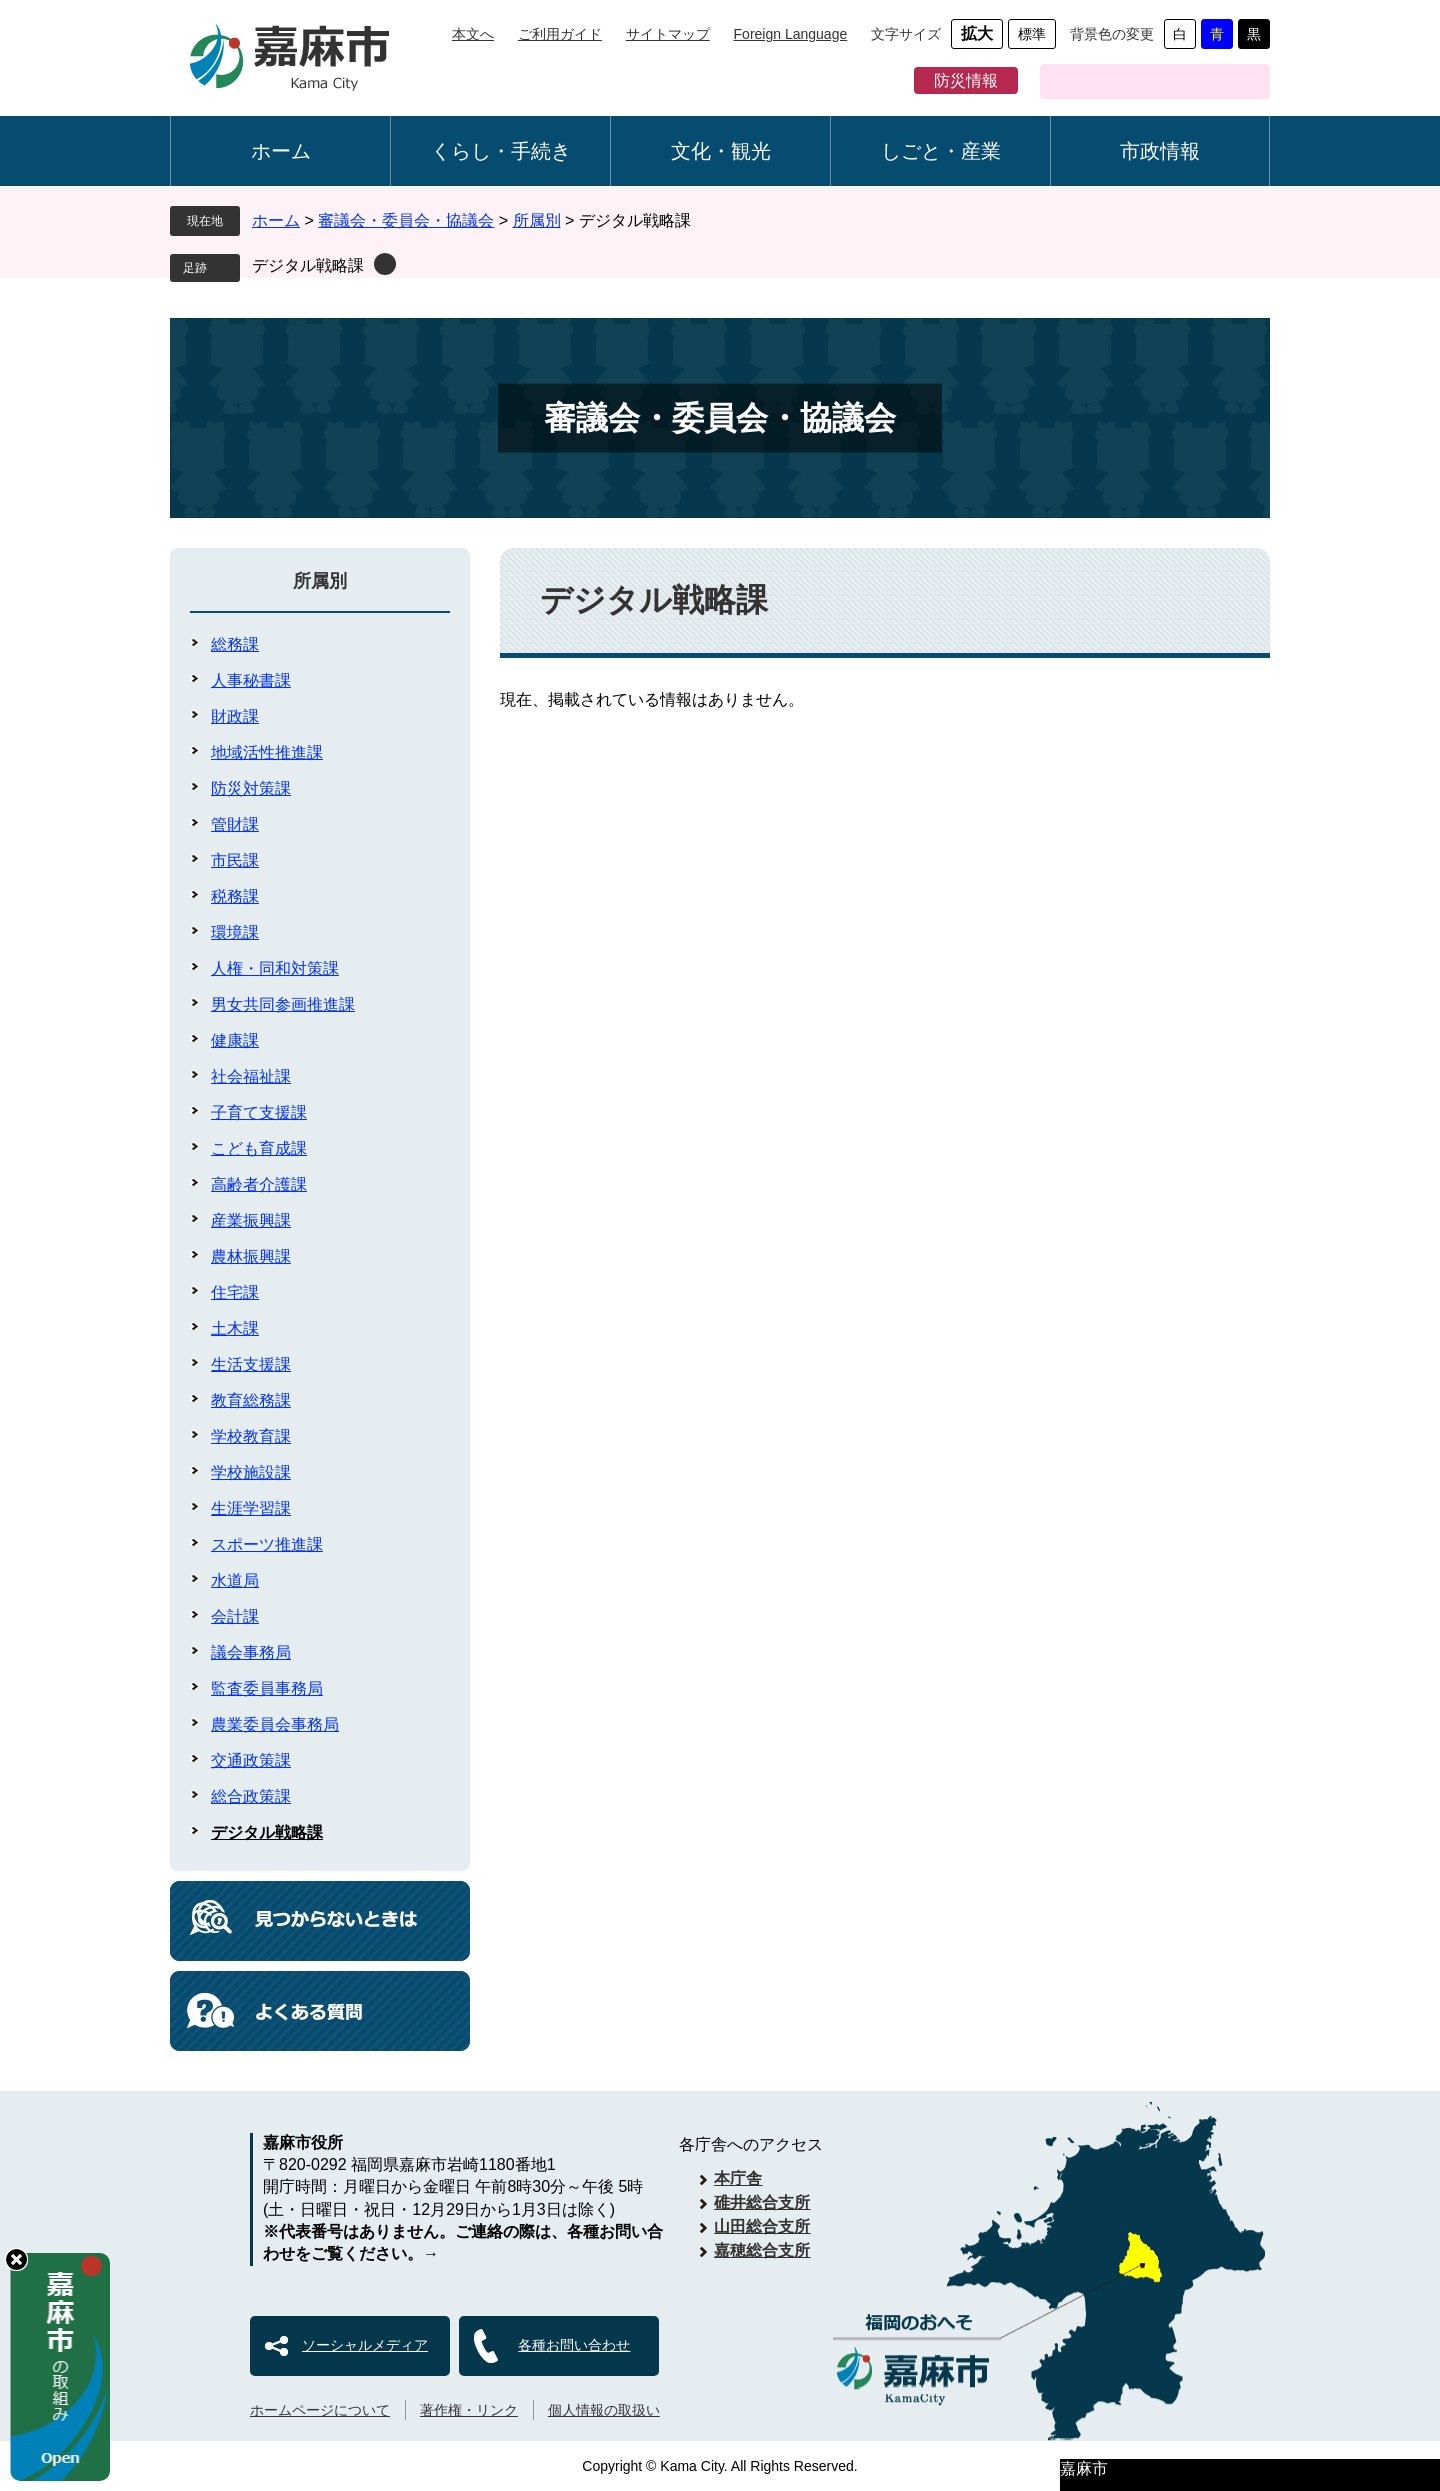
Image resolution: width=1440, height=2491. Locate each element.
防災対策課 (251, 788)
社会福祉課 (251, 1076)
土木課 (235, 1328)
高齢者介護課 (259, 1184)
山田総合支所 (762, 2226)
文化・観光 (721, 151)
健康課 (235, 1040)
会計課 (235, 1616)
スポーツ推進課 (267, 1544)
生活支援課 (251, 1364)
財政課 (235, 716)
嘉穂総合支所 (762, 2250)
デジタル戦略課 (308, 265)
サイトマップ (668, 34)
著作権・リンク (469, 2410)
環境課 (235, 932)
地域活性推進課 (267, 752)
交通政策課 (251, 1760)
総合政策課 (251, 1796)
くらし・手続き (501, 151)
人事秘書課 (251, 680)
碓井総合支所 (762, 2202)
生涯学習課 (251, 1508)
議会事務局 (251, 1652)
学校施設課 (251, 1472)
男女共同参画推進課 (283, 1004)
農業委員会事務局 (275, 1724)
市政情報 (1160, 151)
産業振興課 (251, 1220)
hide (16, 2259)
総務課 (235, 644)
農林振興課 (251, 1256)
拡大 (977, 33)
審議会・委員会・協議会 (406, 220)
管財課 (235, 824)
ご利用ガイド (560, 34)
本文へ (473, 34)
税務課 (235, 896)
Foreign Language (791, 34)
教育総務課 (251, 1400)
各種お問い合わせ (574, 2345)
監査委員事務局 (267, 1688)
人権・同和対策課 (275, 968)
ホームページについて (320, 2410)
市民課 (235, 860)
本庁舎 (738, 2178)
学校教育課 (251, 1436)
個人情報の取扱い (604, 2410)
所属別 (537, 220)
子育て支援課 (259, 1112)
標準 (1032, 34)
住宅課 (235, 1292)
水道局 (235, 1580)
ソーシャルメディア (365, 2345)
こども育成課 (259, 1148)
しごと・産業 (941, 151)
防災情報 (966, 80)
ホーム (281, 151)
